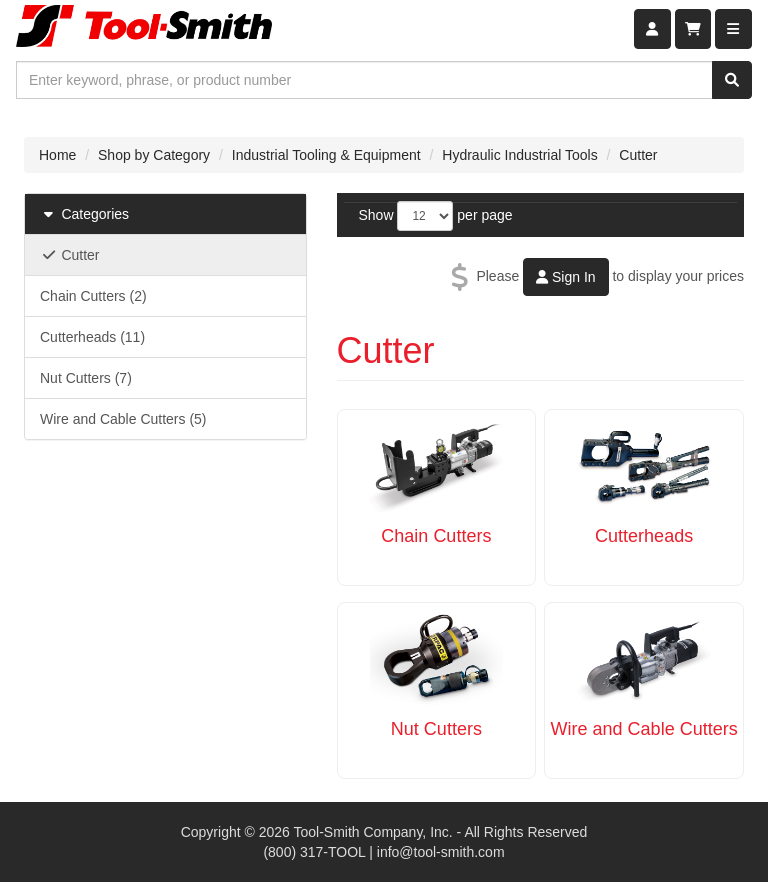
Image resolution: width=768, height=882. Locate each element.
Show (376, 215)
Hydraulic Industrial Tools (519, 155)
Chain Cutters (436, 536)
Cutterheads (644, 536)
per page (484, 215)
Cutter (638, 155)
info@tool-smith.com (441, 852)
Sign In (565, 277)
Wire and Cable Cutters (644, 729)
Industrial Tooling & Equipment (326, 155)
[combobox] (364, 80)
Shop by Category (154, 155)
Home (57, 155)
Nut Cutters (436, 729)
